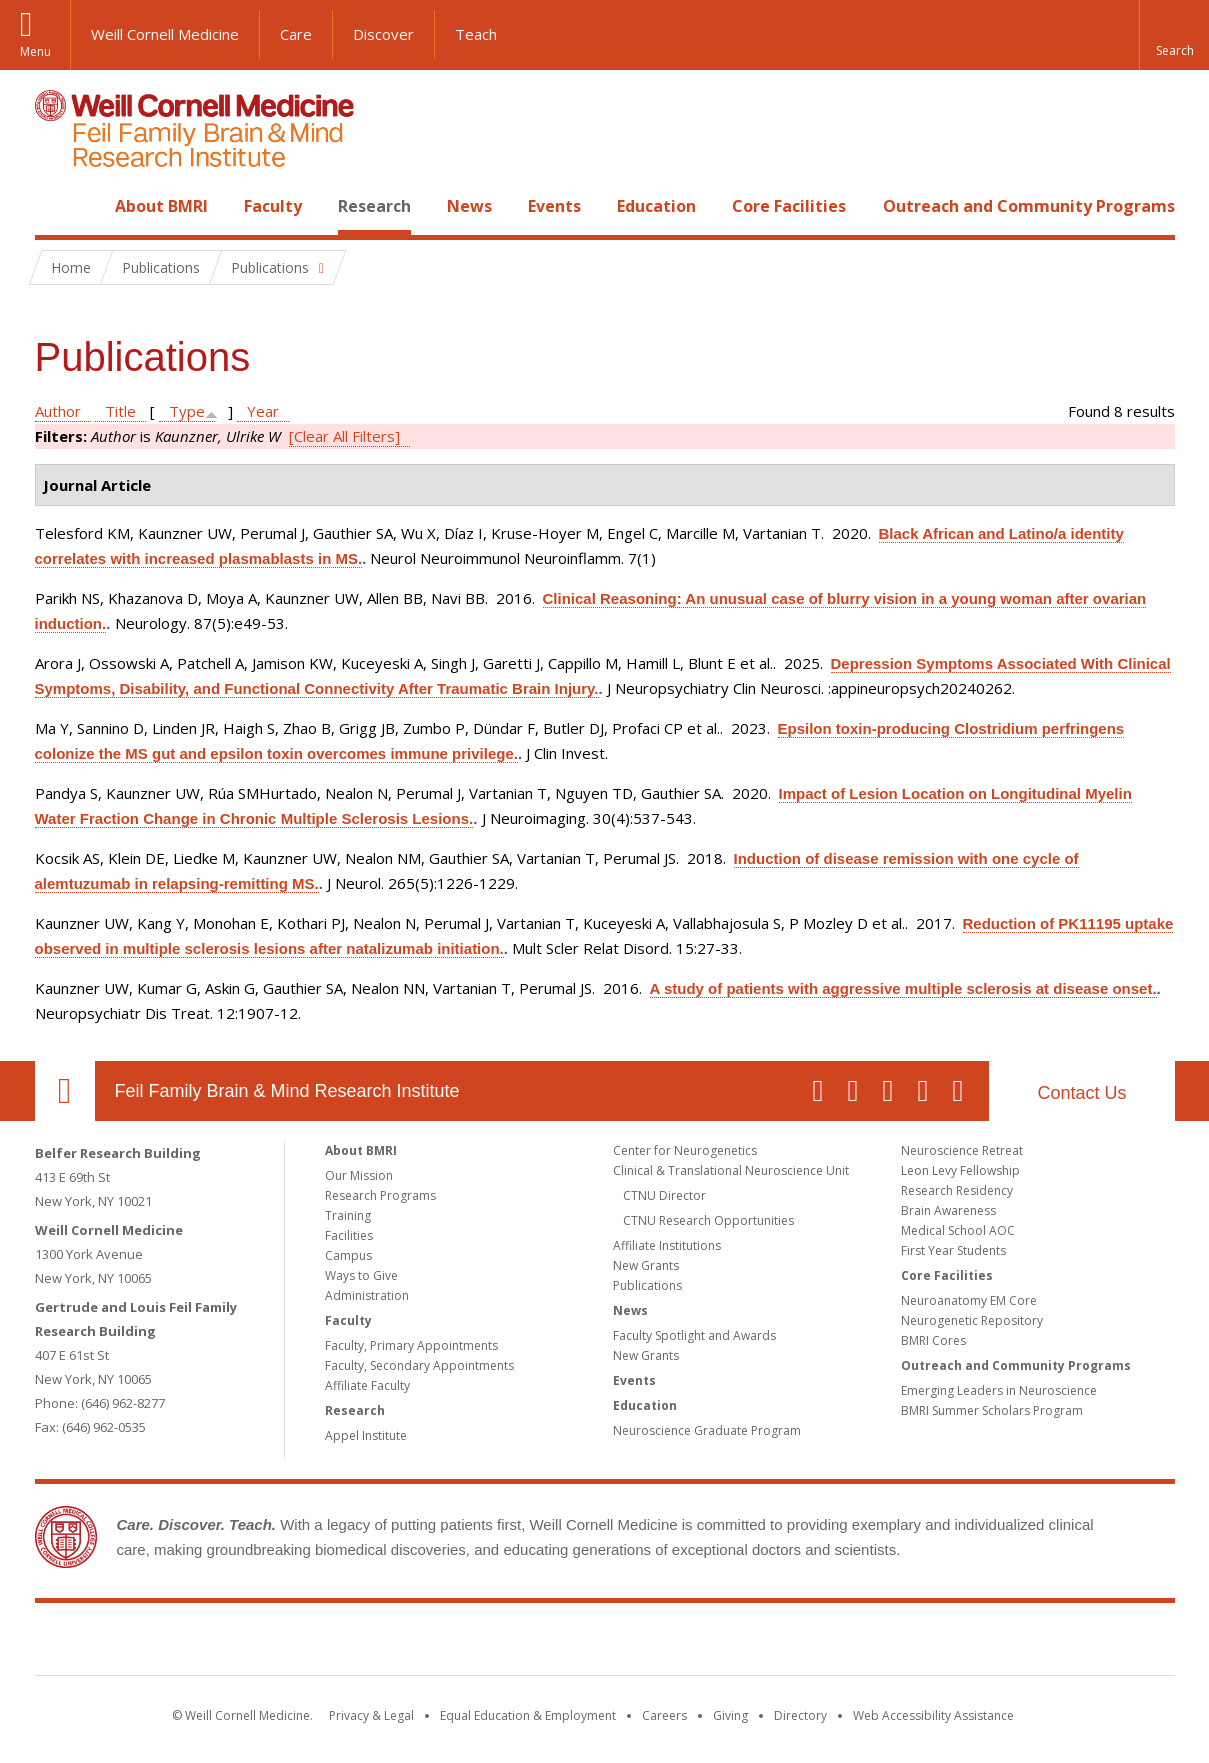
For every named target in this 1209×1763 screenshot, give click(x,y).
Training (348, 1215)
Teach (476, 34)
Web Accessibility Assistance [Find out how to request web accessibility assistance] (933, 1715)
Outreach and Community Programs (1029, 206)
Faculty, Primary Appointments (411, 1345)
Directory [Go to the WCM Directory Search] (800, 1715)
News (469, 206)
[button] (1174, 35)
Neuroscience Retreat (962, 1150)
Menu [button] (35, 51)
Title (120, 411)
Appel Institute (366, 1435)
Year (263, 411)
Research (374, 206)
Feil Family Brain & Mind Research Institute (287, 1091)
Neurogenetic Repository (972, 1320)
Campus (348, 1255)
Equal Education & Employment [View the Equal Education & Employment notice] (528, 1715)
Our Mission (359, 1175)
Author (58, 411)
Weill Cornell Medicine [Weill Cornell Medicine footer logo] (458, 1643)
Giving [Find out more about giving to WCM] (730, 1715)
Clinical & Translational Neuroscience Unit (731, 1170)
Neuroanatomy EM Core (969, 1300)
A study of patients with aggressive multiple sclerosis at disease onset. (903, 988)
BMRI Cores (933, 1340)
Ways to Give (361, 1275)
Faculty (273, 206)
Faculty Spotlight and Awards (694, 1335)
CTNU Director (664, 1195)
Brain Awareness (948, 1210)
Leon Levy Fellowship (960, 1170)
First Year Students (953, 1250)
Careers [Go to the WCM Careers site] (664, 1715)
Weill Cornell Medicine (165, 34)
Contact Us (1081, 1093)
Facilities (349, 1235)
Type (187, 411)
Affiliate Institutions (667, 1245)
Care (296, 34)
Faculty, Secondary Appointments (419, 1365)
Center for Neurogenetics (685, 1150)
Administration (367, 1295)
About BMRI (161, 206)
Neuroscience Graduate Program (707, 1430)
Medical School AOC (958, 1230)
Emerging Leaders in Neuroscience (999, 1390)
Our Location (65, 1091)
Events (554, 206)
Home (57, 206)
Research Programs (380, 1195)
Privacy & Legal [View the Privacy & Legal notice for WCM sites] (371, 1715)
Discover (383, 34)
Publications (647, 1285)
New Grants (646, 1265)
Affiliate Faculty (367, 1385)
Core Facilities (789, 206)
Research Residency (957, 1190)
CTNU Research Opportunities (708, 1220)
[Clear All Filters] (344, 436)
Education (656, 206)
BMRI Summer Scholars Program (992, 1410)
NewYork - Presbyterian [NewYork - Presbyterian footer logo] (771, 1643)
